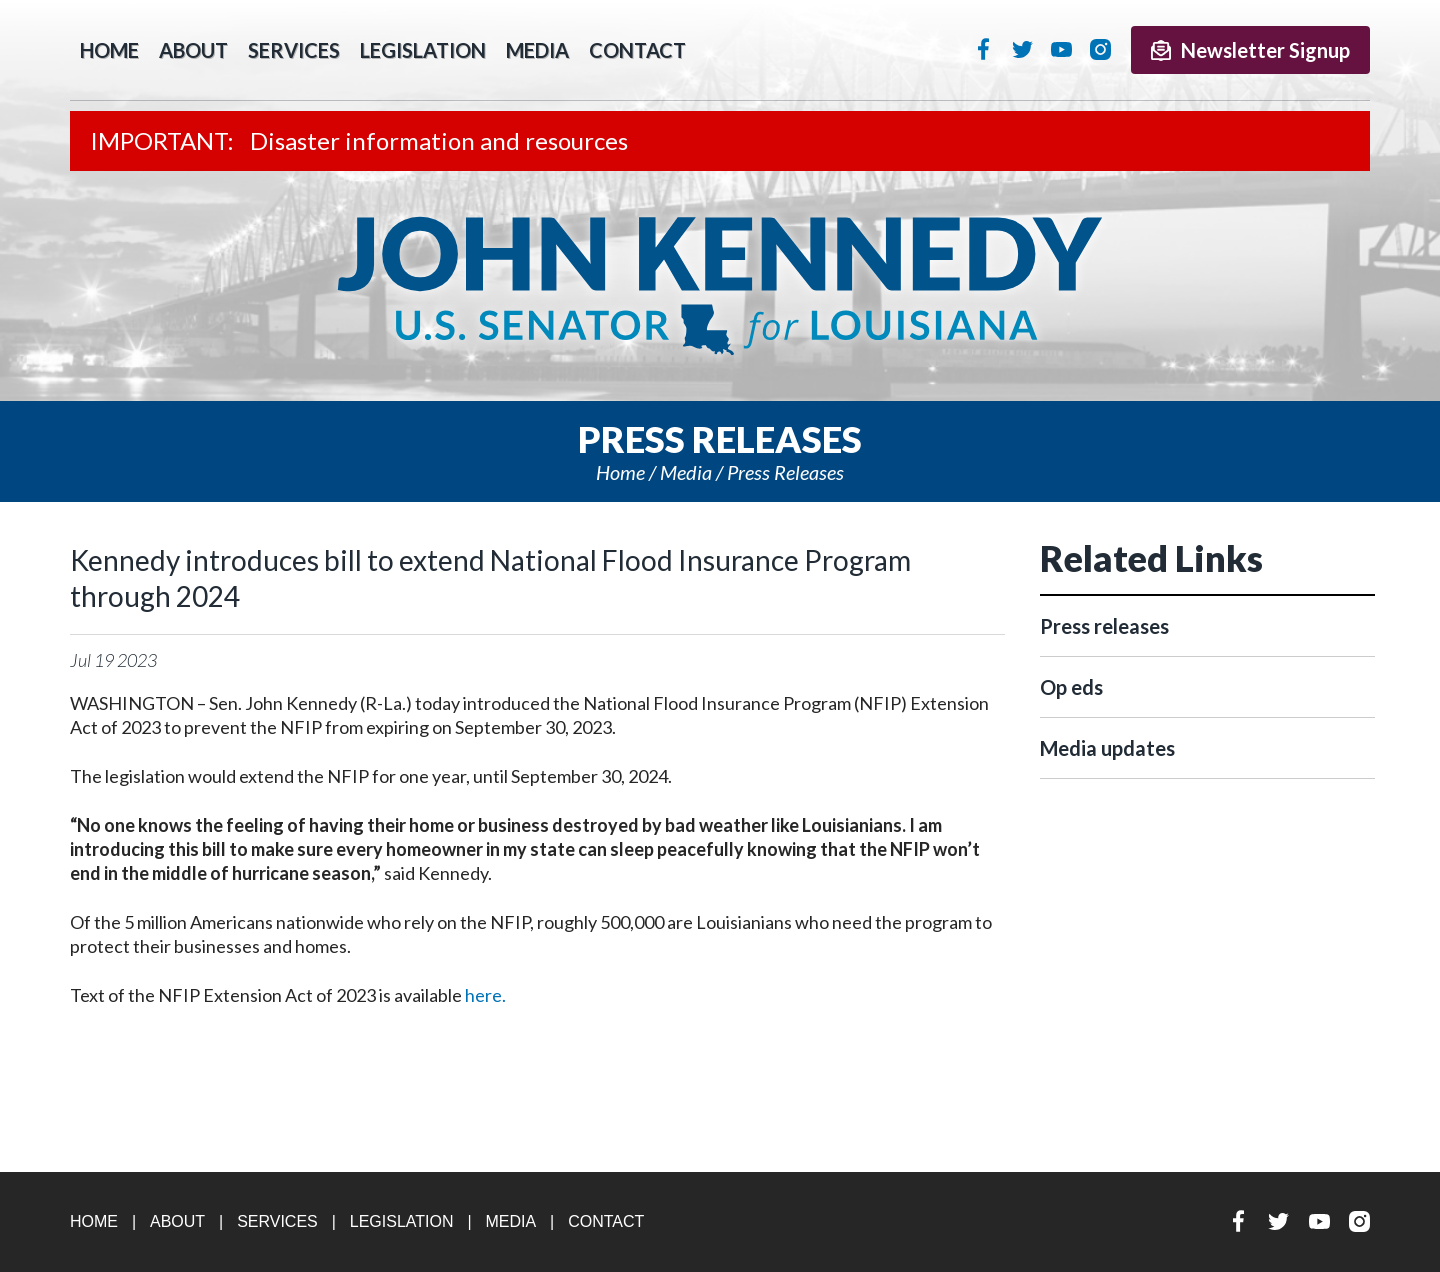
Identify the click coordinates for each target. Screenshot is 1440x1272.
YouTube (1061, 49)
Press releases (785, 472)
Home (620, 472)
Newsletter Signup (1250, 50)
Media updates (1107, 748)
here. (485, 995)
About (193, 50)
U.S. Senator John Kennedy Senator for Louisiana (720, 286)
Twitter (1022, 49)
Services (294, 50)
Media (537, 50)
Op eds (1071, 687)
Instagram (1100, 49)
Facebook (983, 49)
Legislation (423, 50)
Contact (637, 50)
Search (726, 50)
